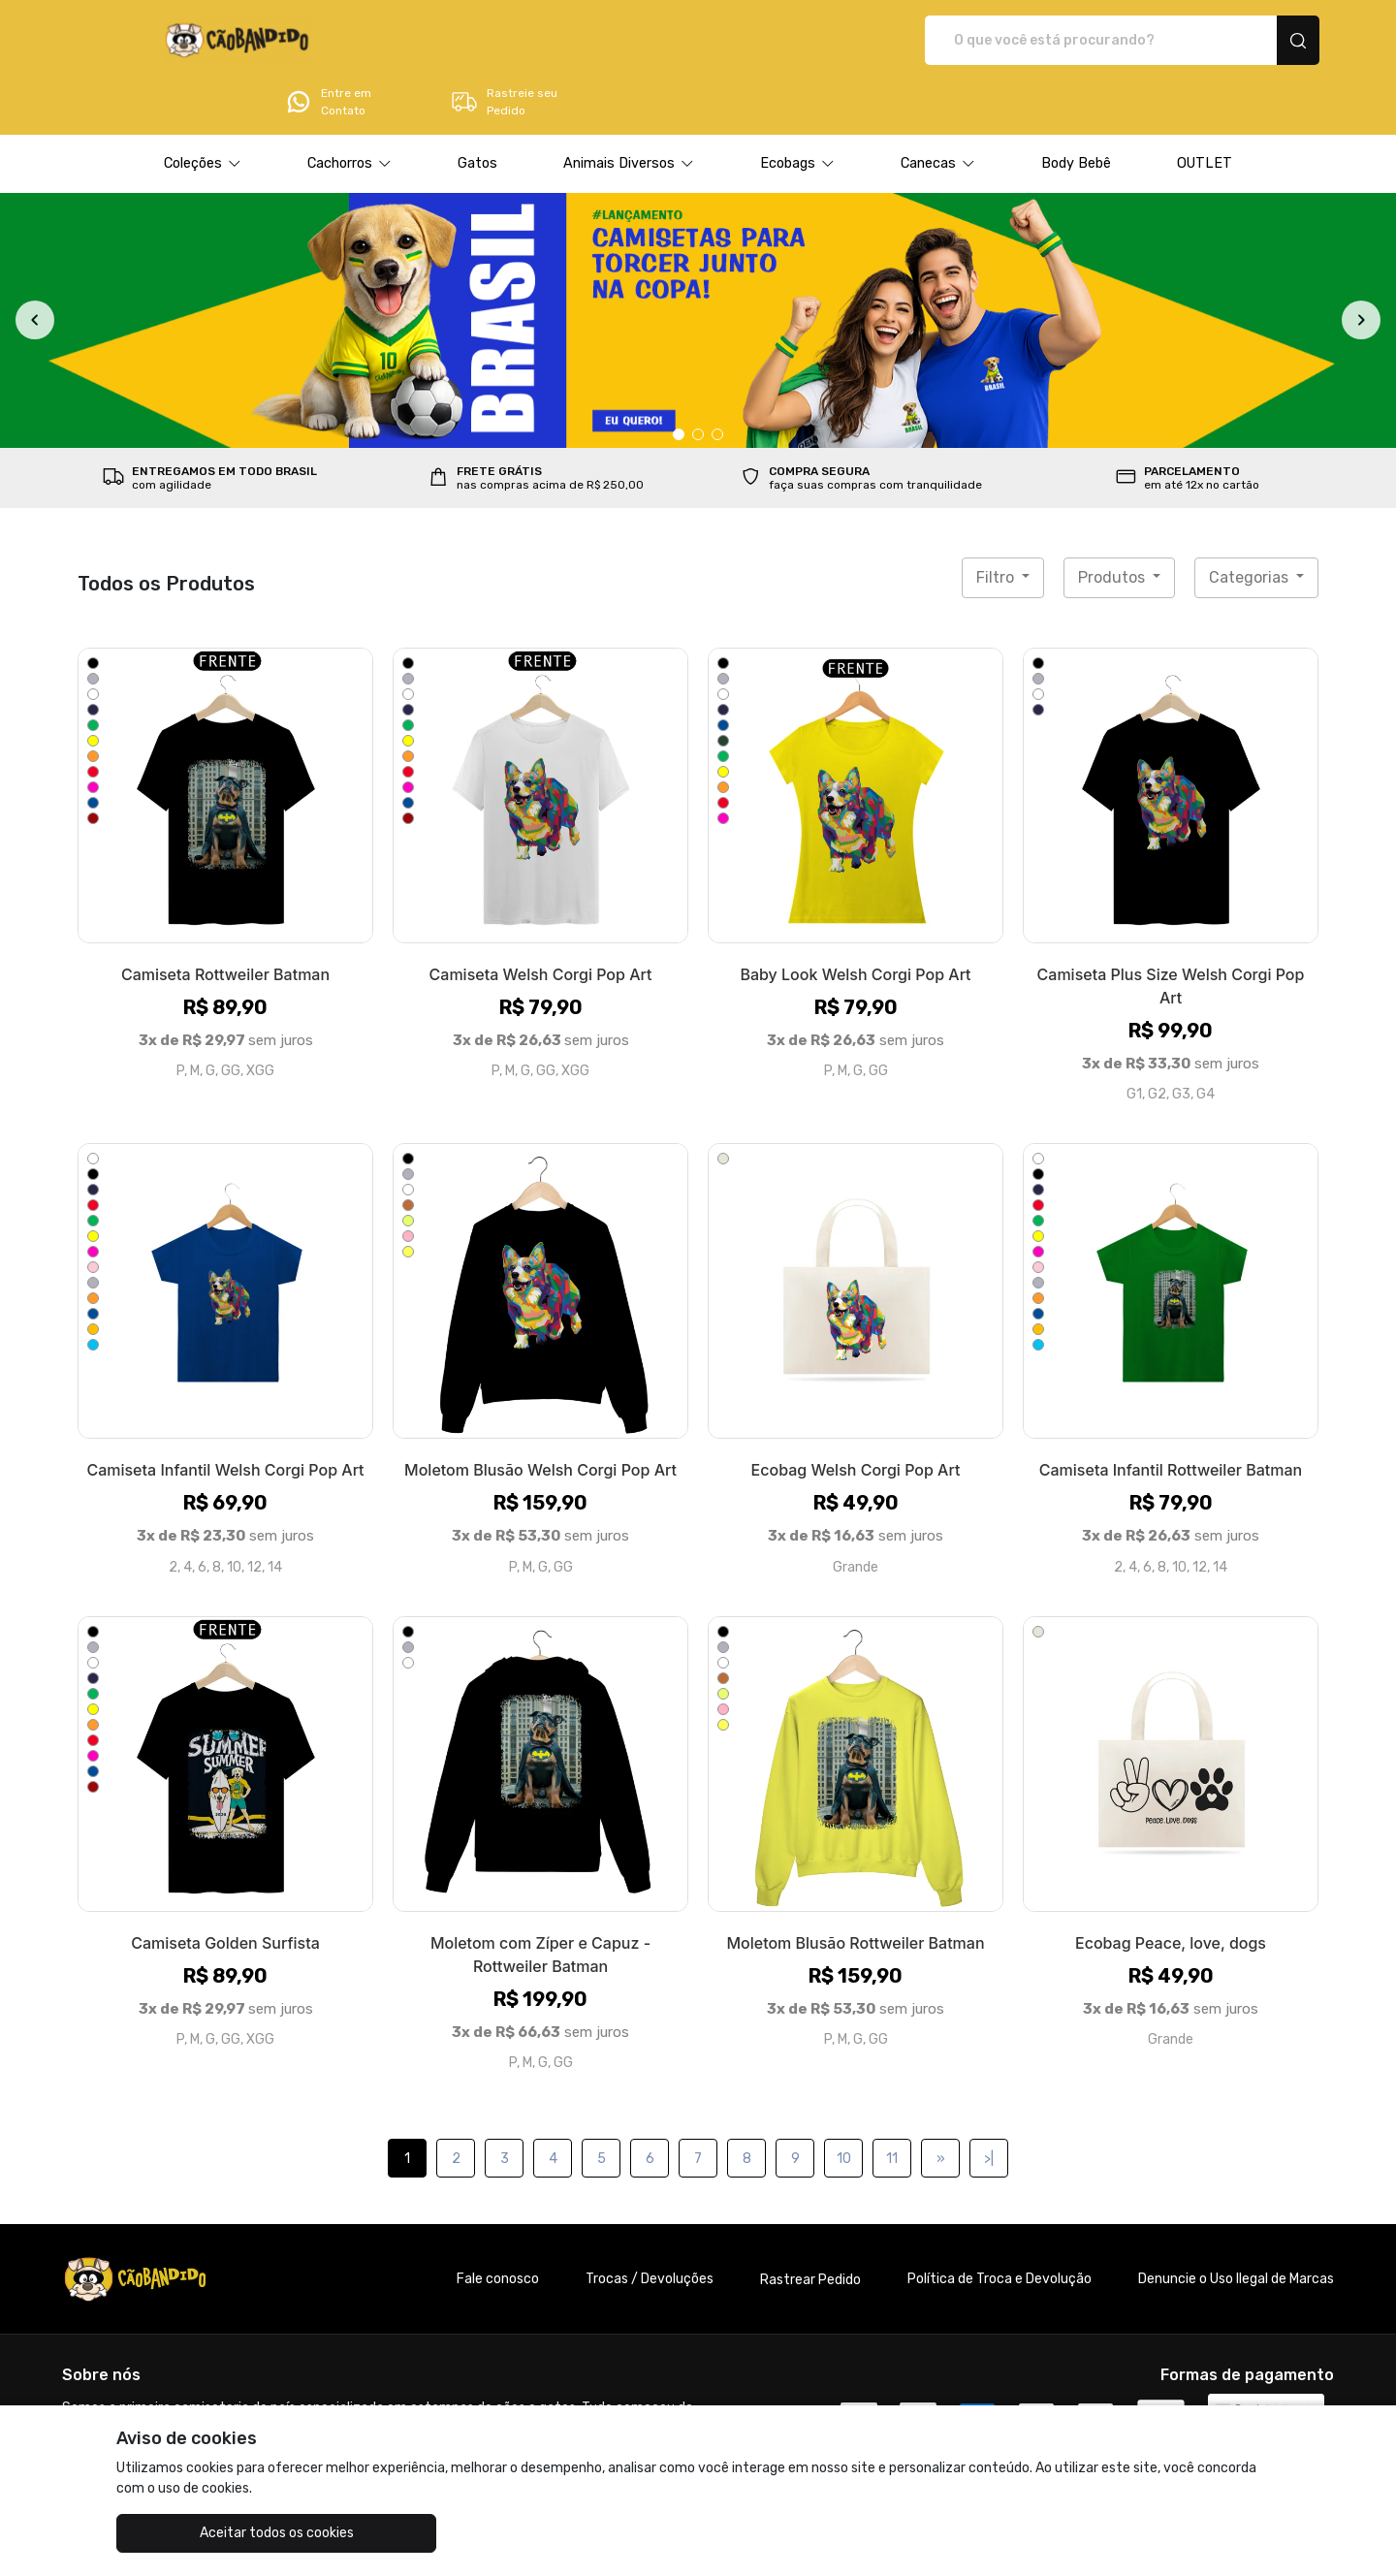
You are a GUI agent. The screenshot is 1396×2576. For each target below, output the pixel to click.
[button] (202, 109)
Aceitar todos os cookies (214, 2533)
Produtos (1113, 523)
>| (989, 2104)
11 (892, 2104)
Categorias (1250, 523)
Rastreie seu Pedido (1245, 40)
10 (844, 2104)
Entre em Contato (1069, 40)
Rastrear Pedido (810, 2225)
